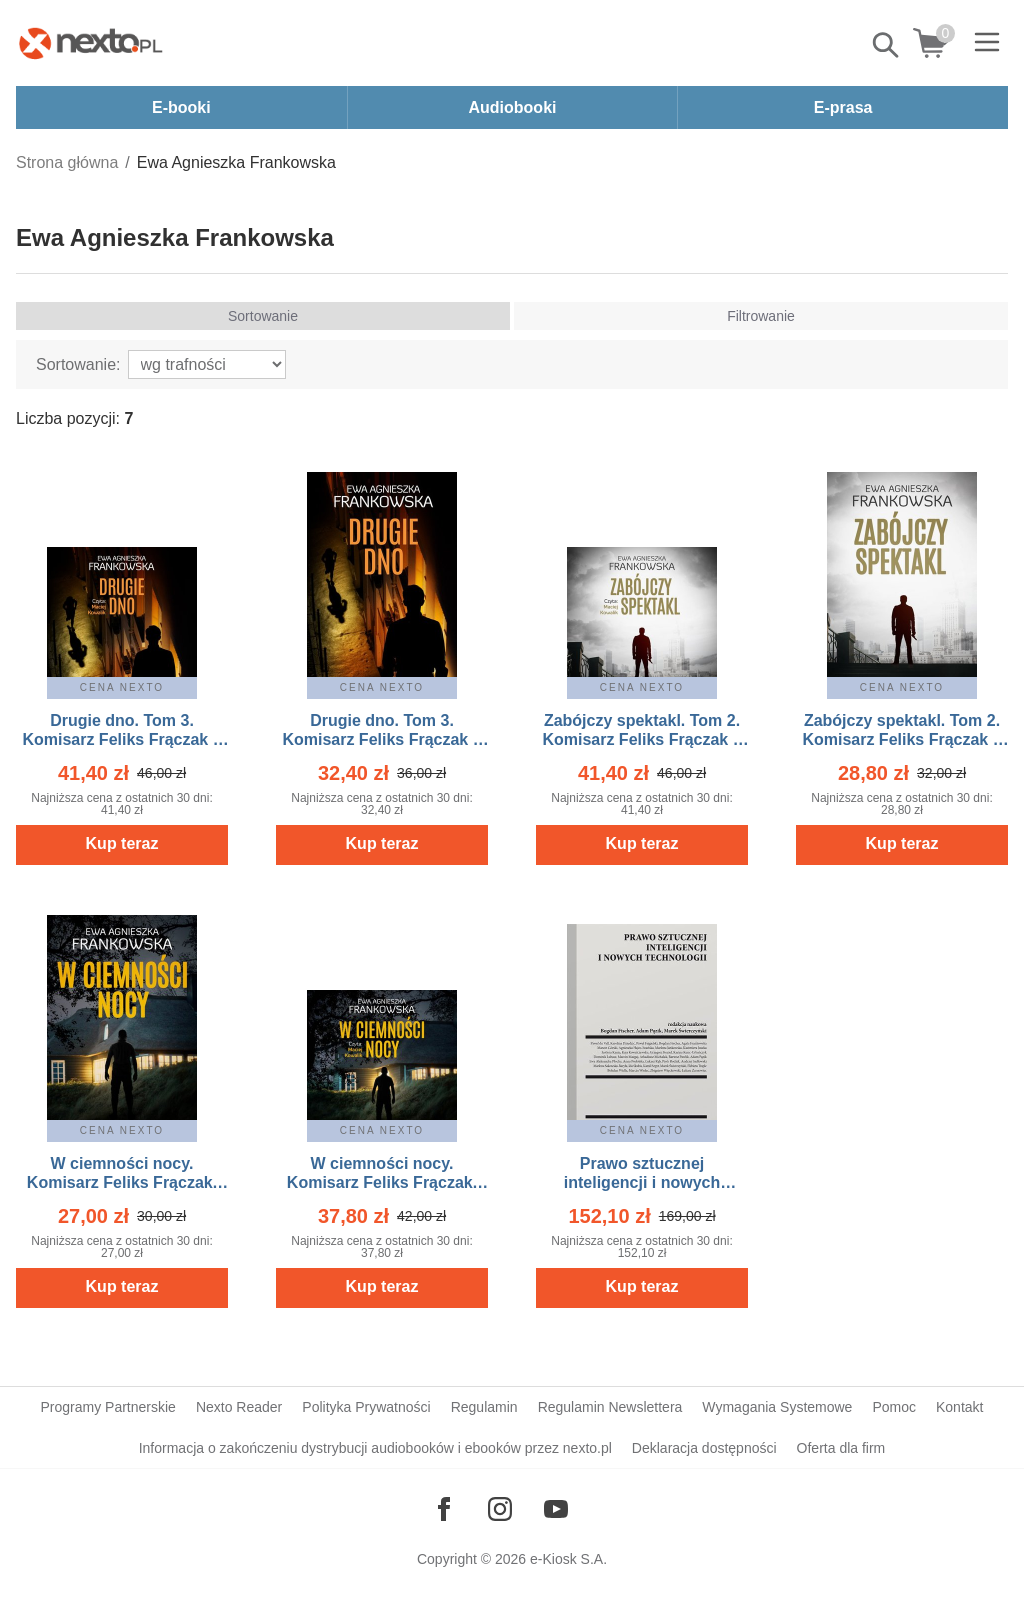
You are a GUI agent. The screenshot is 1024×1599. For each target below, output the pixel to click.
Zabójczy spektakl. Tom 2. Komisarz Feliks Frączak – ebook (901, 739)
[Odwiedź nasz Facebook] (444, 1509)
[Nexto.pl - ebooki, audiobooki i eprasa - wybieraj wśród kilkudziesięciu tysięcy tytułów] (91, 43)
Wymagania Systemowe (777, 1407)
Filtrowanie (761, 316)
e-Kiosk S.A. (568, 1559)
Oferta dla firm (841, 1448)
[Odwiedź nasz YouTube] (556, 1509)
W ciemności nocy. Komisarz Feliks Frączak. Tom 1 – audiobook (382, 1182)
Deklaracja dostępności (704, 1448)
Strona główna (67, 162)
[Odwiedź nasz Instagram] (500, 1509)
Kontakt (959, 1407)
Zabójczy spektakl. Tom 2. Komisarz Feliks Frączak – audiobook (641, 739)
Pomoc (894, 1407)
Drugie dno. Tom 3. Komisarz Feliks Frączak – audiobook (121, 739)
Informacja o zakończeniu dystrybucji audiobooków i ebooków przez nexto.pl (375, 1448)
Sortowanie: (78, 364)
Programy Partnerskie (108, 1407)
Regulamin (484, 1407)
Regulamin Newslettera (610, 1407)
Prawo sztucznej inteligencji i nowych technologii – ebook (642, 1182)
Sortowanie (263, 316)
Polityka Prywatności (366, 1407)
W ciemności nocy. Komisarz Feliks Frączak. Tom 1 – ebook (122, 1182)
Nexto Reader (239, 1407)
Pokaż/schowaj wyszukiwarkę (887, 45)
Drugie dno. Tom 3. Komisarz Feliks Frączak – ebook (381, 739)
